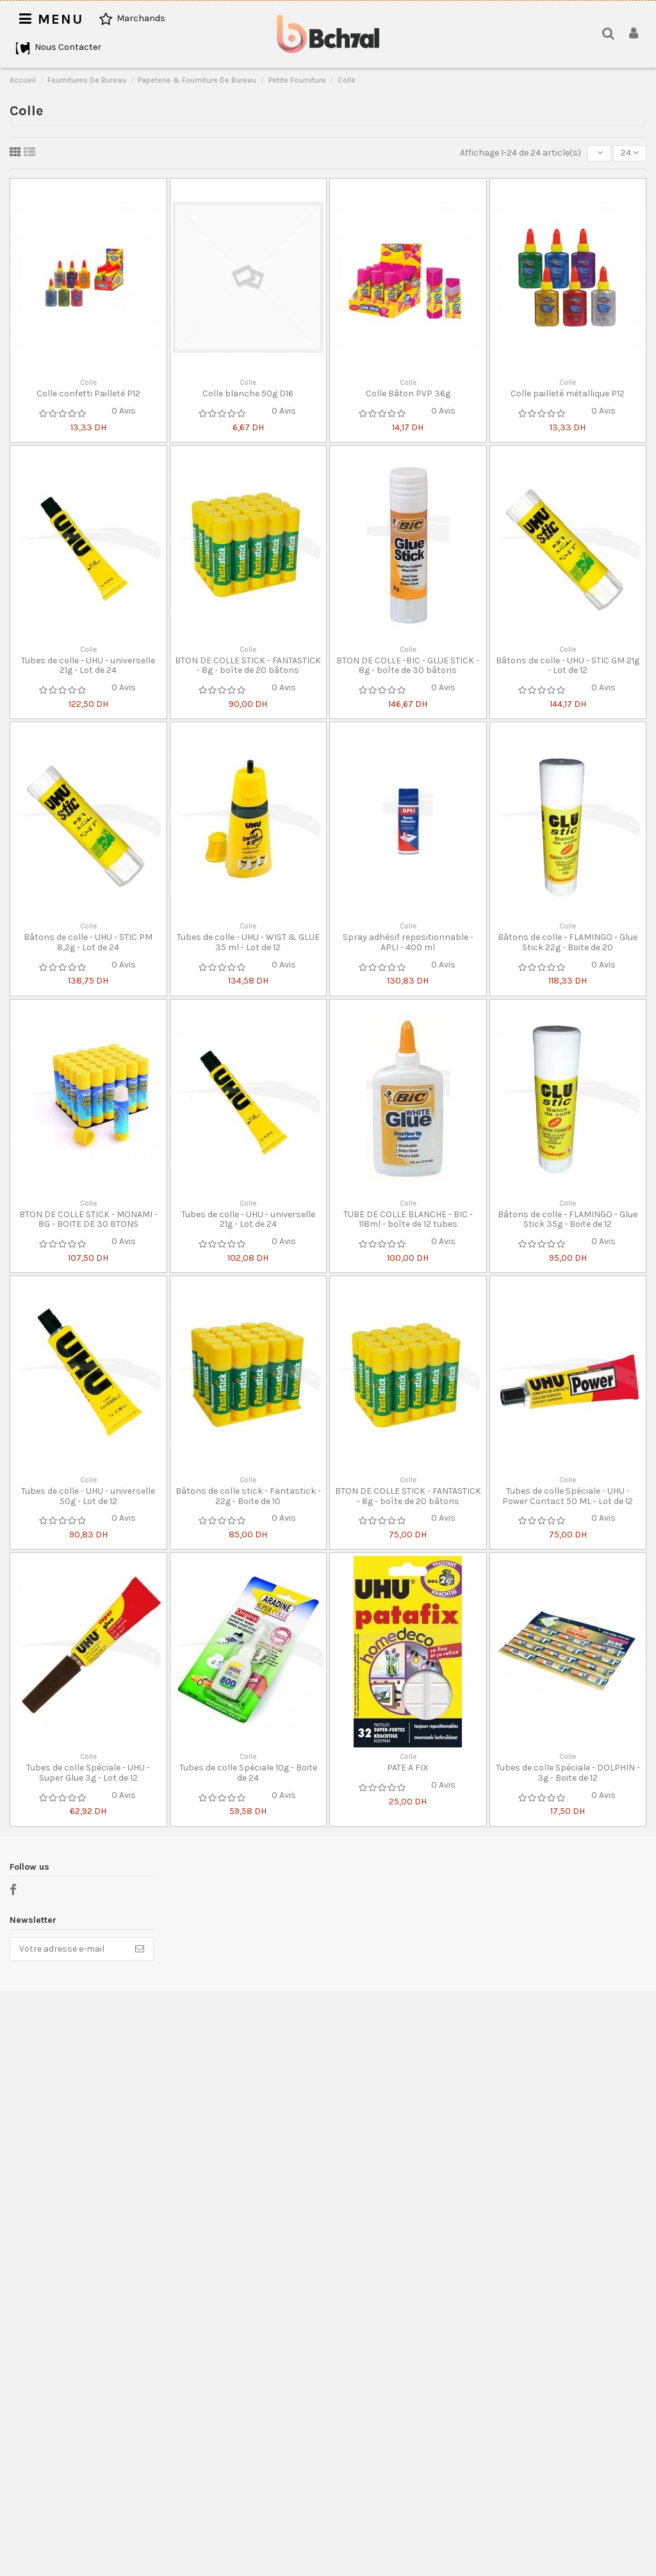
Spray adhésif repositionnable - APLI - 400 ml (408, 942)
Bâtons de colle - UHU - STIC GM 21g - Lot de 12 (567, 665)
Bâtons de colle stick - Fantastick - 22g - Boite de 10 (248, 1496)
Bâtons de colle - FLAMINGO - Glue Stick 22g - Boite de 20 (567, 942)
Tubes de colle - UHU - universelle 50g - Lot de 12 (88, 1496)
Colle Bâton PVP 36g (408, 393)
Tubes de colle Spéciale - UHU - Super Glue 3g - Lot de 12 (88, 1772)
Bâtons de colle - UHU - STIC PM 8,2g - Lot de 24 (88, 942)
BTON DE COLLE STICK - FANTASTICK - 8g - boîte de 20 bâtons (248, 665)
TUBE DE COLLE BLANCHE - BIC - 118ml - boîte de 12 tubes (408, 1219)
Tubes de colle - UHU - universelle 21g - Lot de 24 (88, 665)
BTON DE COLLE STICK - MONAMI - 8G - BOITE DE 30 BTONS (88, 1219)
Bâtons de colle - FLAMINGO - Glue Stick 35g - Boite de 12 (567, 1219)
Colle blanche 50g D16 (247, 393)
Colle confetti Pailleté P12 (88, 393)
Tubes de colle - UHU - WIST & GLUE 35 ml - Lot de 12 (248, 942)
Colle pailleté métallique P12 (568, 393)
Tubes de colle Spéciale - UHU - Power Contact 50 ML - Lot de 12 (567, 1496)
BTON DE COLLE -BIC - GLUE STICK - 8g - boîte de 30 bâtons (407, 665)
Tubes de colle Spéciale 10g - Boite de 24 (248, 1772)
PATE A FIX (408, 1767)
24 (630, 152)
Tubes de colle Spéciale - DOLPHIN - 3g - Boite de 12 (568, 1772)
